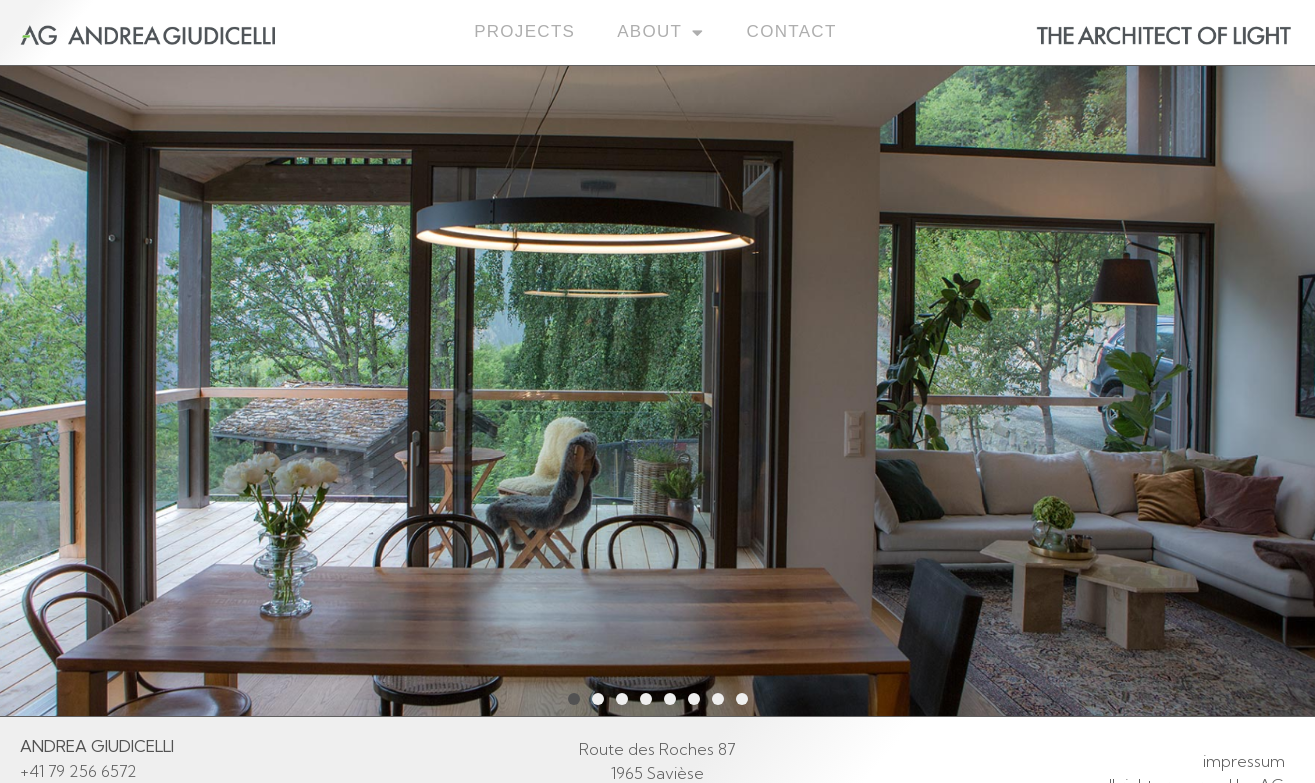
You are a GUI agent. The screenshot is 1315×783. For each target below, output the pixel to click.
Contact (792, 31)
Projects (524, 31)
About (660, 32)
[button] (574, 699)
